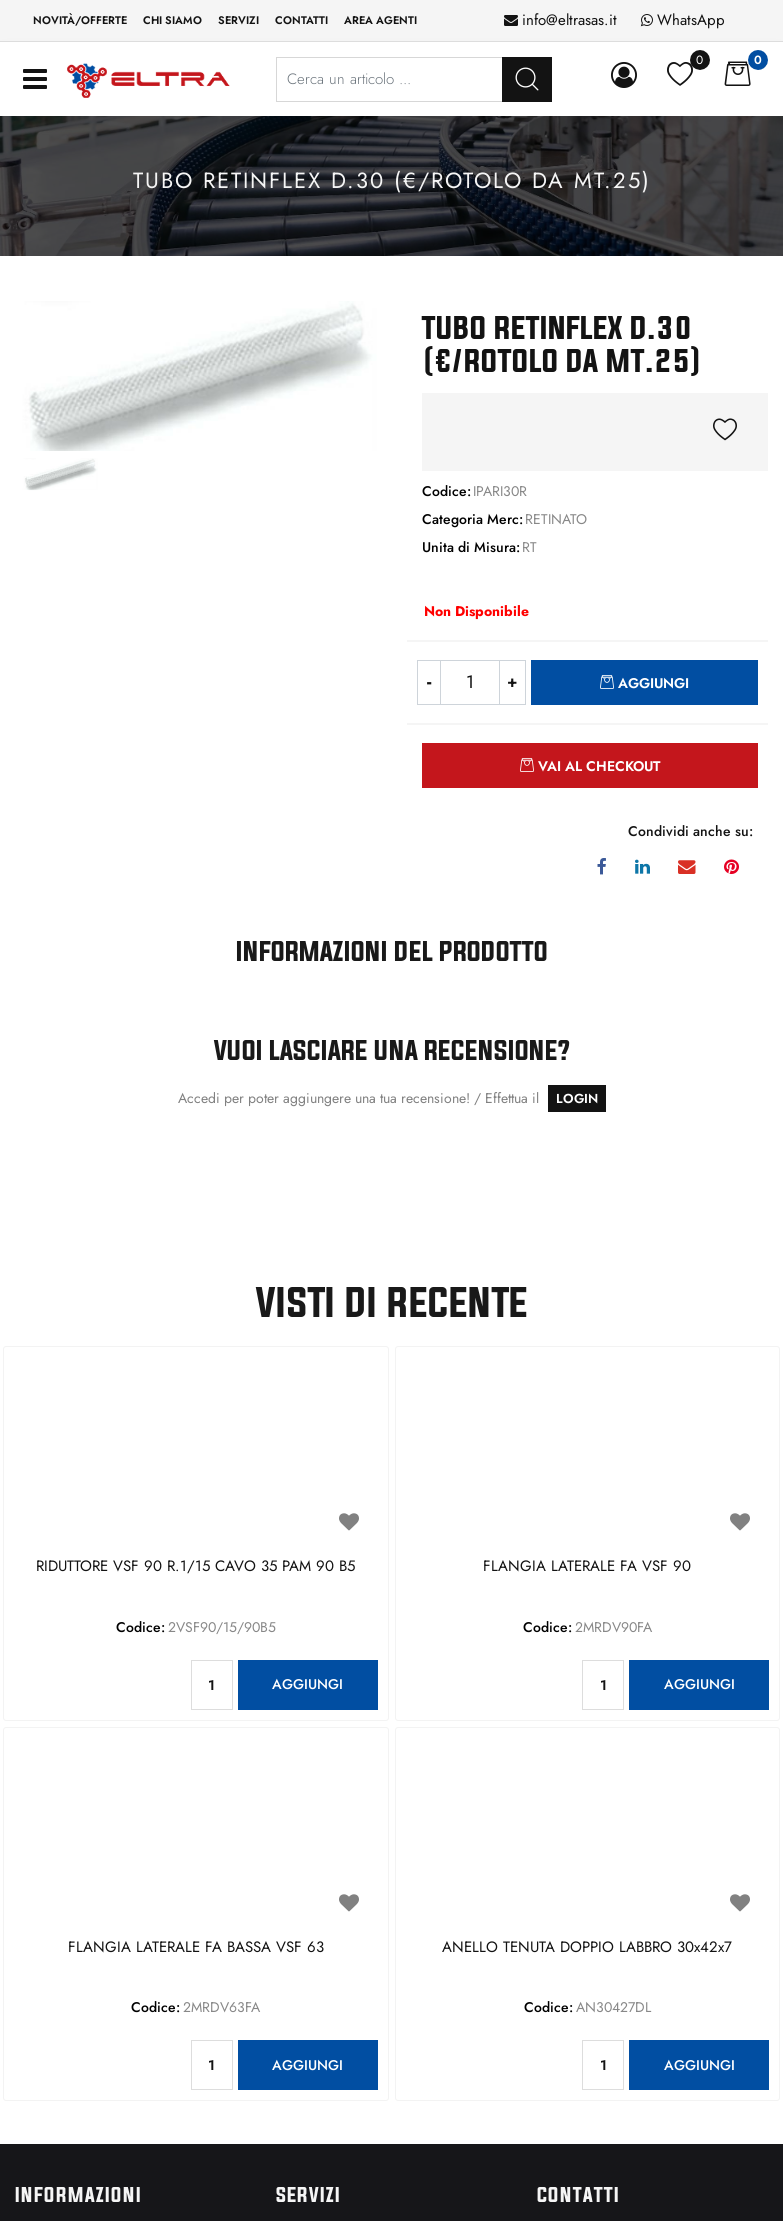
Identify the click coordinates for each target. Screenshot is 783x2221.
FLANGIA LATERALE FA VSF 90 (587, 1567)
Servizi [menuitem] (238, 20)
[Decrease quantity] (429, 682)
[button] (196, 374)
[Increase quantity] (513, 682)
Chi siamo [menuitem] (172, 20)
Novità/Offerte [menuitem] (80, 20)
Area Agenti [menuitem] (380, 20)
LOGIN (577, 1098)
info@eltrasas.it (569, 20)
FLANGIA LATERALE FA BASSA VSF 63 (196, 1948)
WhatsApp (691, 20)
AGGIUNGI (307, 1684)
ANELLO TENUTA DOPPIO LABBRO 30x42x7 (587, 1948)
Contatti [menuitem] (301, 20)
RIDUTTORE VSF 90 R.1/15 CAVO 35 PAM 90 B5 (195, 1567)
